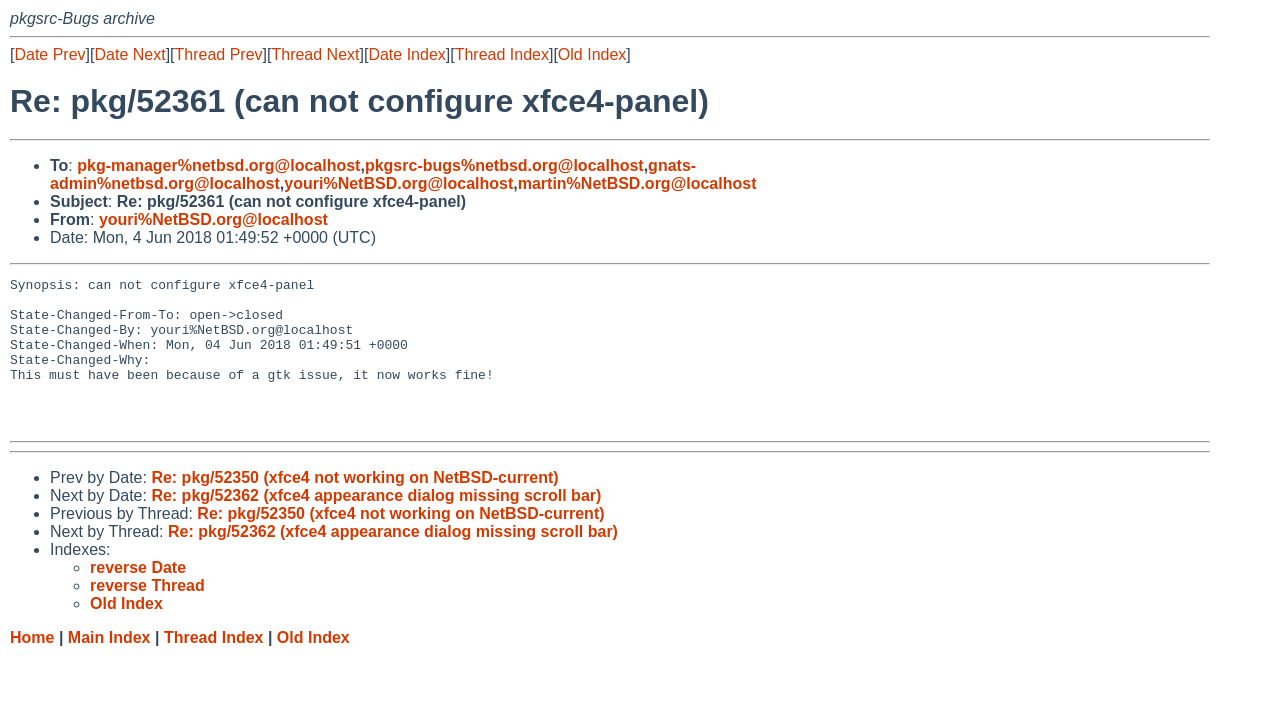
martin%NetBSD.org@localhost (637, 183)
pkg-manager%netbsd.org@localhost (218, 165)
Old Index (592, 54)
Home (32, 667)
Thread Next (315, 54)
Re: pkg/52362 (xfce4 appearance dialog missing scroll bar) (376, 525)
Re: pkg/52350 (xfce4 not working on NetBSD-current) (354, 507)
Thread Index (502, 54)
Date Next (129, 54)
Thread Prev (219, 54)
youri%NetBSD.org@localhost (398, 183)
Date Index (406, 54)
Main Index (109, 667)
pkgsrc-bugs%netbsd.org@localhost (504, 165)
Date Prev (49, 54)
